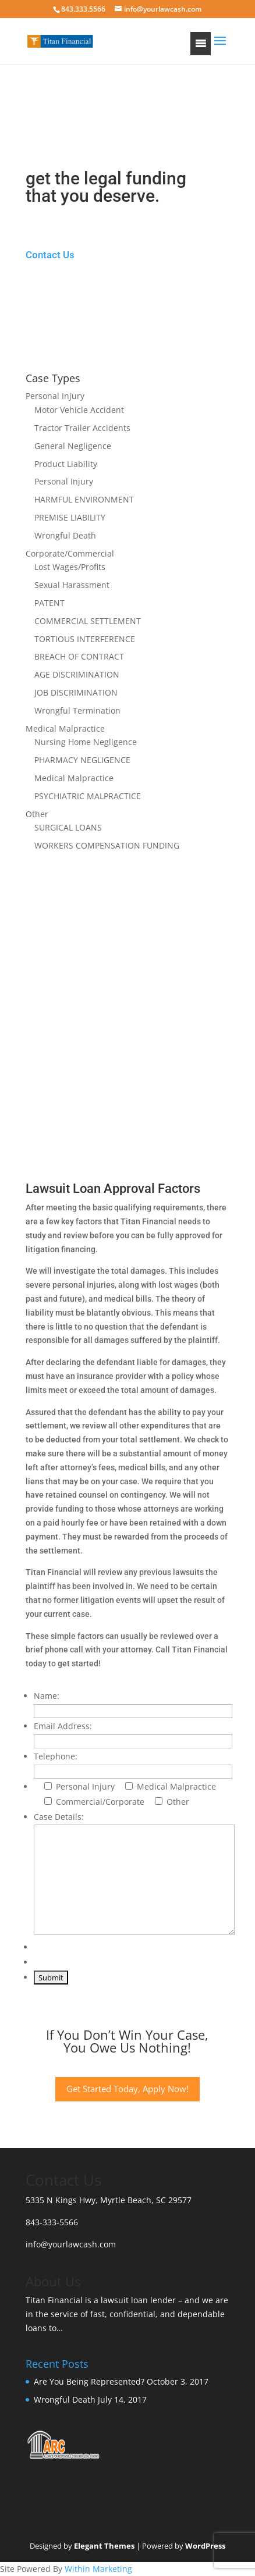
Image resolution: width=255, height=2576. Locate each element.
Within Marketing (98, 2568)
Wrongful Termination (77, 710)
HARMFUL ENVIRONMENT (84, 499)
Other (37, 814)
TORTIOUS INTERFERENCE (84, 638)
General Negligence (72, 445)
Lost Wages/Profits (69, 566)
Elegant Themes (104, 2546)
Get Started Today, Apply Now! (127, 2088)
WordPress (205, 2546)
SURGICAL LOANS (68, 827)
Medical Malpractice (65, 728)
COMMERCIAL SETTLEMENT (87, 620)
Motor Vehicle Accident (79, 409)
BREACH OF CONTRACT (79, 656)
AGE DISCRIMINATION (76, 674)
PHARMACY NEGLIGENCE (82, 759)
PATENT (49, 602)
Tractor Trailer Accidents (82, 427)
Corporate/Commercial (70, 553)
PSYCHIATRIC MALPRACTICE (87, 795)
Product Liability (65, 463)
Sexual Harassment (71, 584)
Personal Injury (55, 395)
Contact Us (50, 255)
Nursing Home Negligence (85, 741)
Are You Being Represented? (89, 2381)
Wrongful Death (65, 535)
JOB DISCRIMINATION (76, 692)
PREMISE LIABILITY (69, 517)
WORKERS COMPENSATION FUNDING (106, 845)
